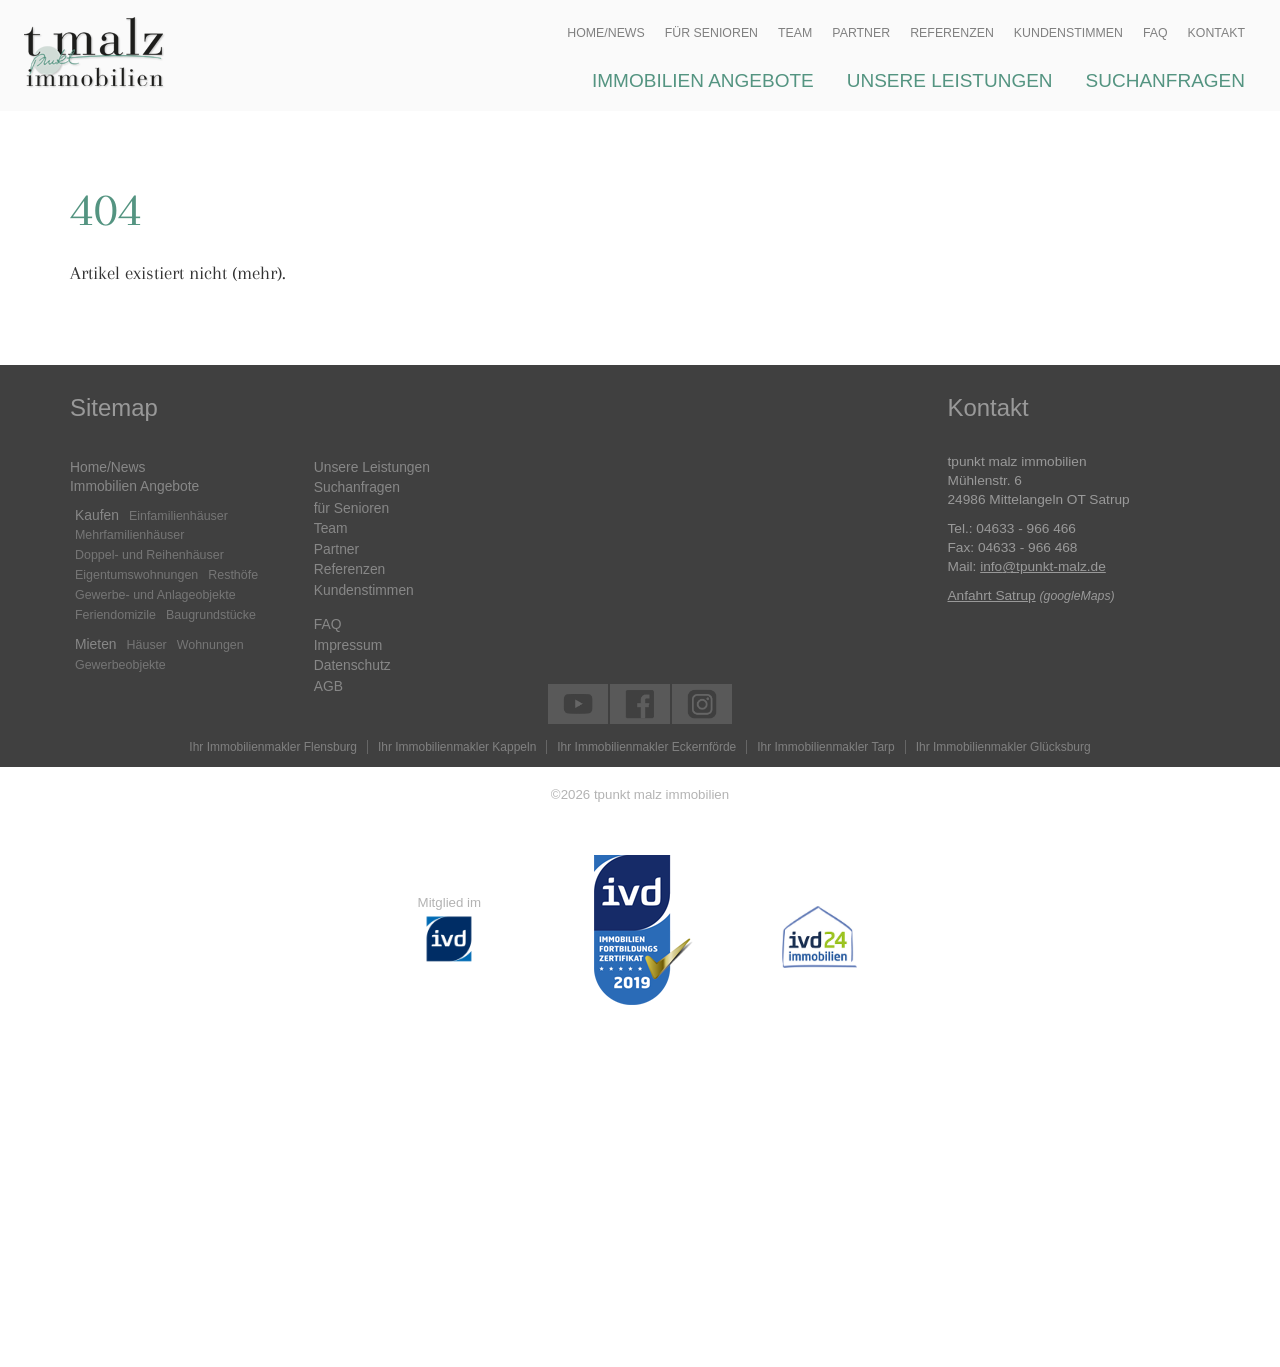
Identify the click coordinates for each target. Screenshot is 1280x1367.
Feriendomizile (115, 615)
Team (331, 528)
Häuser (147, 645)
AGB (328, 686)
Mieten (96, 644)
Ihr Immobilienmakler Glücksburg (1003, 747)
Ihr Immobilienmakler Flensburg (273, 747)
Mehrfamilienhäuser (129, 535)
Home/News (107, 467)
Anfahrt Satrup (992, 595)
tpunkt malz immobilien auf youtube (570, 701)
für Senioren (351, 508)
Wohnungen (210, 645)
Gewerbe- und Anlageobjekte (155, 595)
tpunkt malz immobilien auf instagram (694, 701)
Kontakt (1216, 33)
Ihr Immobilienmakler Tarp (825, 747)
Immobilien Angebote (134, 486)
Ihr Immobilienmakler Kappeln (457, 747)
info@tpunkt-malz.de (1043, 566)
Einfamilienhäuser (178, 516)
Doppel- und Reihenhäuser (149, 555)
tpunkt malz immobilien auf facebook (632, 701)
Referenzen (350, 569)
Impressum (348, 645)
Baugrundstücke (211, 615)
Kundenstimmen (364, 590)
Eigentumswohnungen (136, 575)
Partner (336, 549)
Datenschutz (352, 665)
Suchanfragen (357, 487)
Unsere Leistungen (372, 467)
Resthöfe (233, 575)
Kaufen (97, 515)
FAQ (328, 624)
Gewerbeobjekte (120, 665)
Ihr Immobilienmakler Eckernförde (646, 747)
